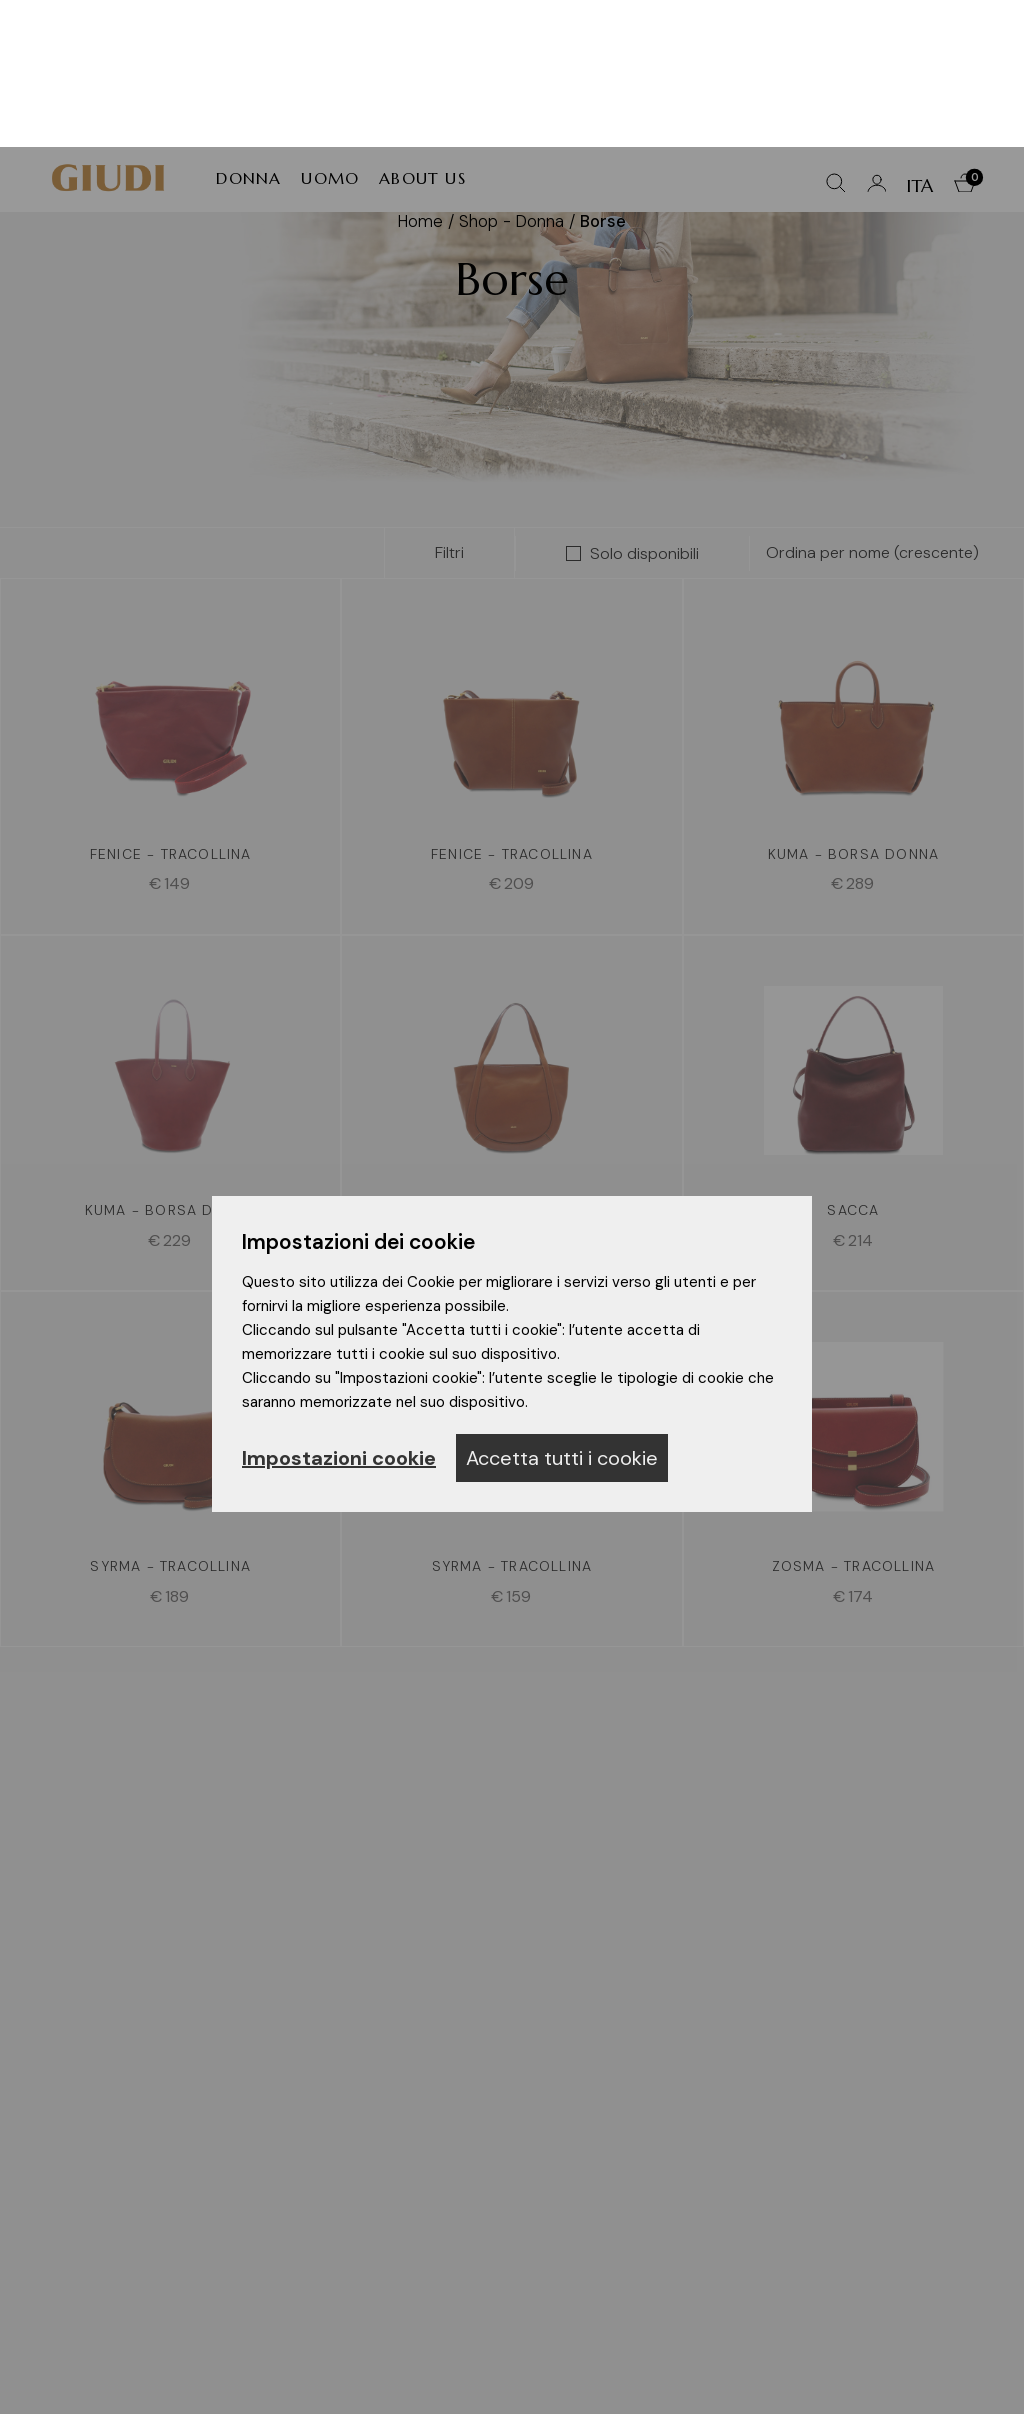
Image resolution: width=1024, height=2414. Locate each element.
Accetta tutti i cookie (562, 1311)
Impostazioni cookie (339, 1311)
